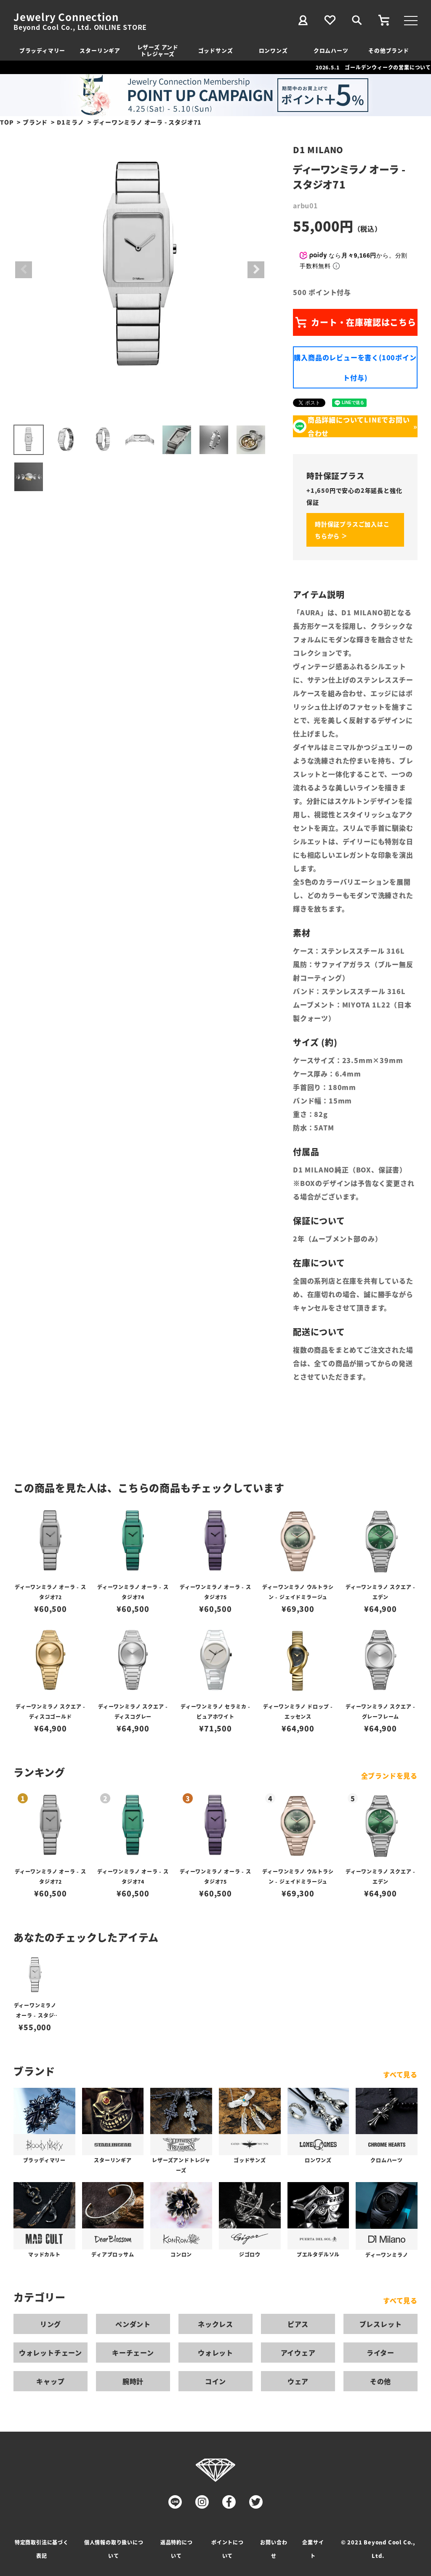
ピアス (298, 2324)
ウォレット (215, 2352)
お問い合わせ (273, 2549)
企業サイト (313, 2549)
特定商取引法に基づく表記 (42, 2549)
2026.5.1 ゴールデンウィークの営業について (373, 67)
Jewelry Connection (65, 16)
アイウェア (298, 2352)
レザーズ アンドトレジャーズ (157, 50)
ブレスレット (380, 2324)
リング (50, 2324)
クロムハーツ (331, 50)
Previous (23, 269)
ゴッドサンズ (215, 50)
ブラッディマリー (42, 50)
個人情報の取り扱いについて (114, 2549)
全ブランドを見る (389, 1776)
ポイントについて (227, 2549)
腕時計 (133, 2381)
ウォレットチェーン (50, 2352)
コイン (215, 2381)
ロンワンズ (273, 50)
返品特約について (176, 2549)
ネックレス (215, 2324)
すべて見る (400, 2074)
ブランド (35, 122)
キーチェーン (133, 2352)
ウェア (298, 2381)
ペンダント (133, 2324)
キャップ (50, 2381)
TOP (6, 122)
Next (255, 269)
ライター (380, 2352)
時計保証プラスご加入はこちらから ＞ (352, 530)
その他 (380, 2381)
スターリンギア (100, 50)
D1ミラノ (70, 122)
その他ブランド (388, 50)
